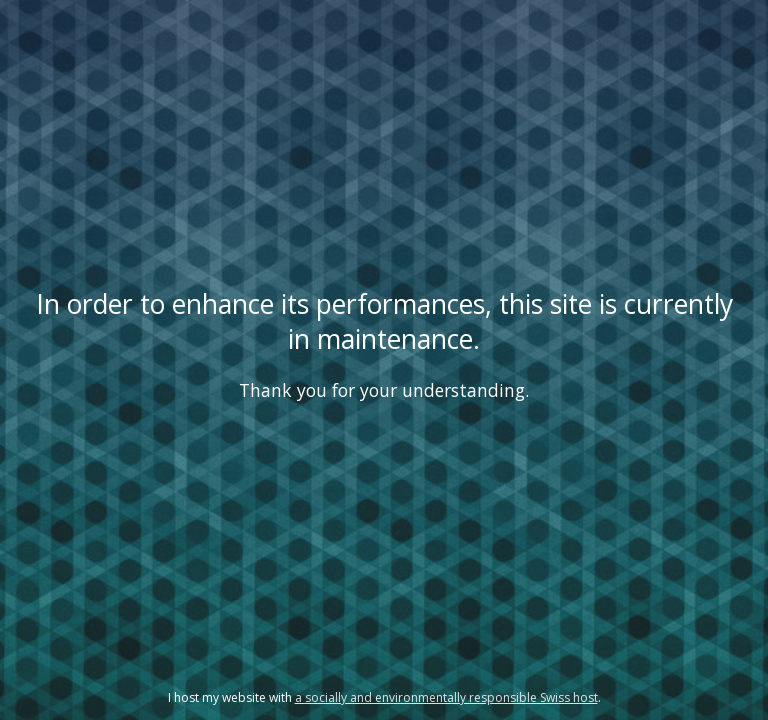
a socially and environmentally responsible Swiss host (446, 697)
